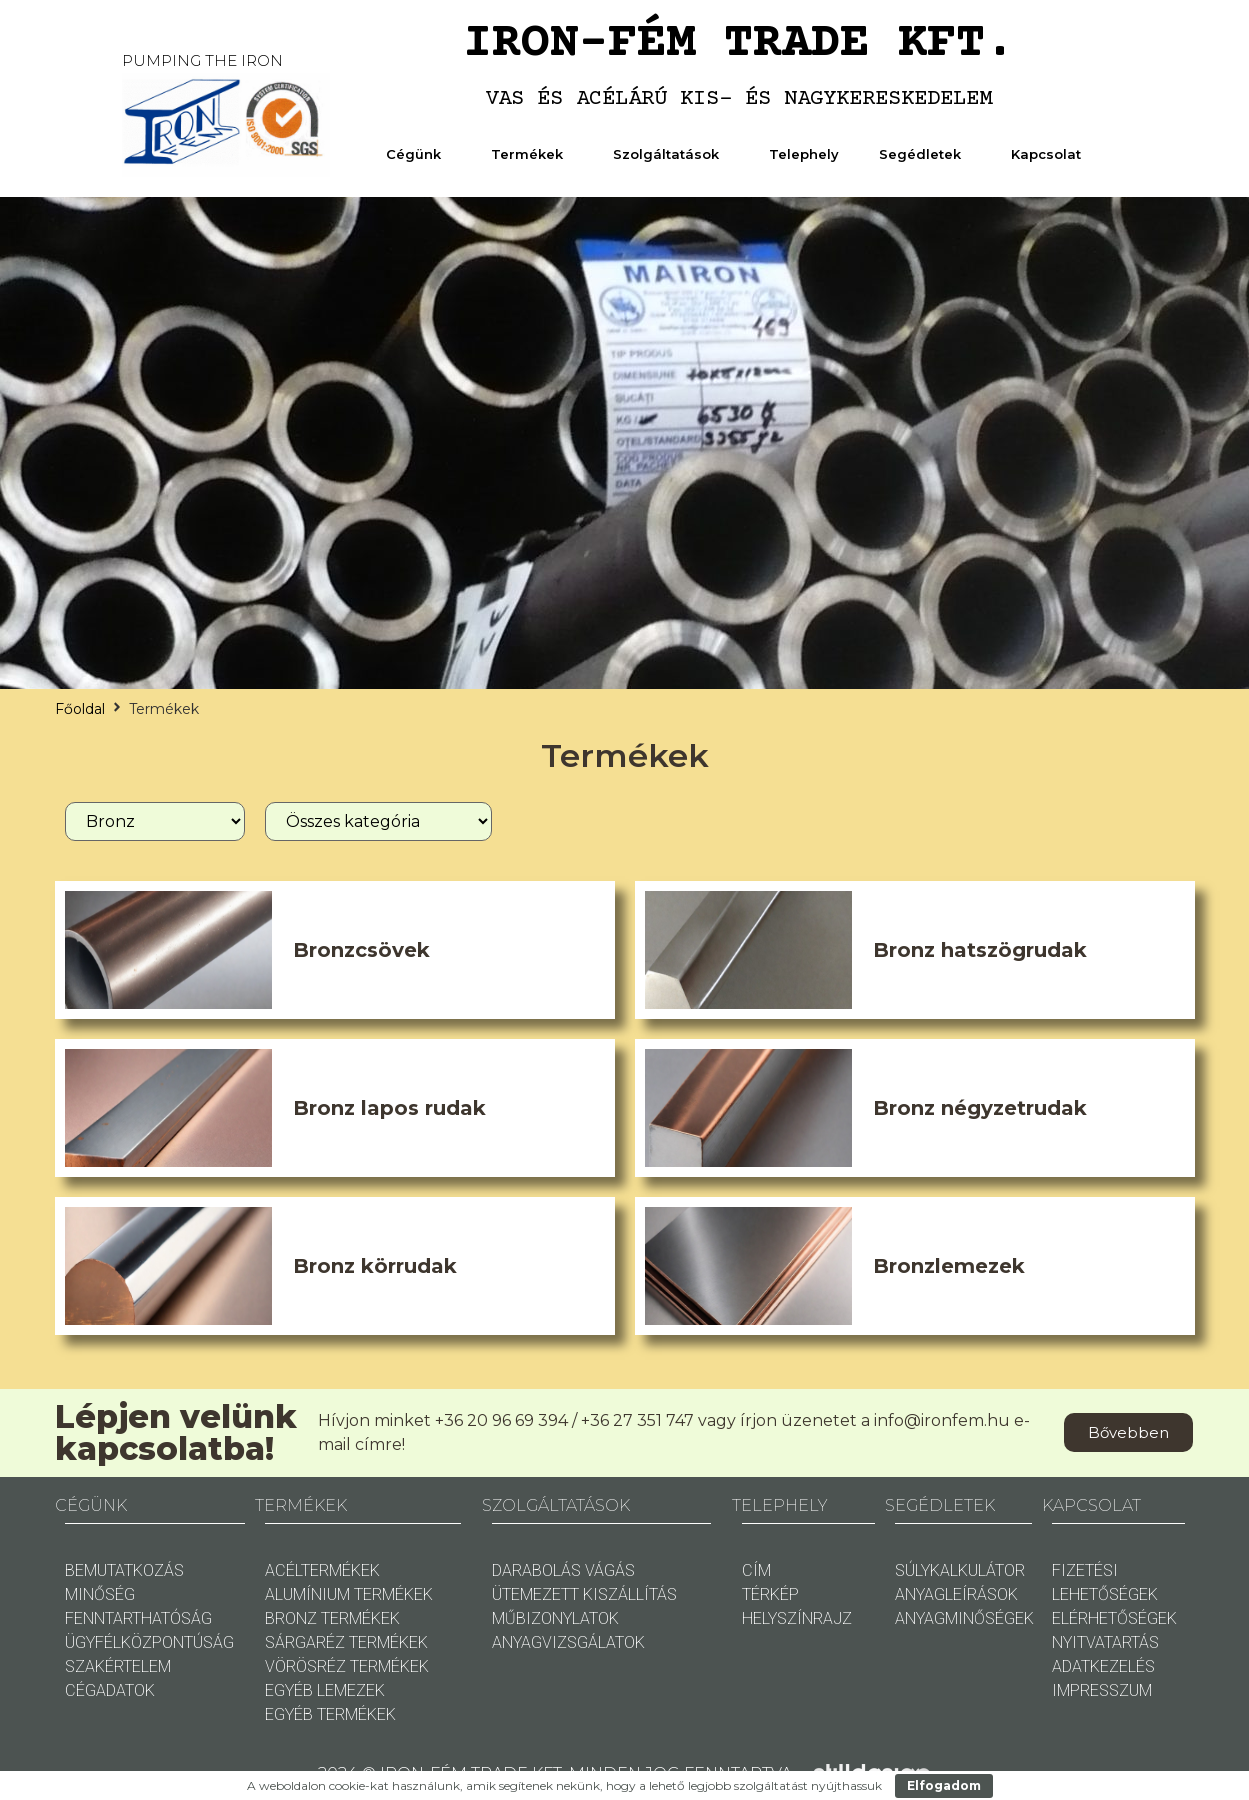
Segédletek (925, 154)
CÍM (756, 1570)
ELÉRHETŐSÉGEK (1114, 1618)
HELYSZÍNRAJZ (797, 1618)
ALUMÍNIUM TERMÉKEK (349, 1594)
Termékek (532, 154)
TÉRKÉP (770, 1594)
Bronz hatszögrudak (980, 950)
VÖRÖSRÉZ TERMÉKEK (347, 1666)
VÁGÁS (610, 1570)
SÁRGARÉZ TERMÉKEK (346, 1642)
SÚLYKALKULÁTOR (960, 1570)
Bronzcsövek (361, 950)
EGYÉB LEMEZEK (325, 1690)
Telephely (804, 154)
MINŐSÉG (100, 1594)
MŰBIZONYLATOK (555, 1618)
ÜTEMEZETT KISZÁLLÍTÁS (584, 1594)
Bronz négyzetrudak (980, 1108)
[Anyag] (155, 821)
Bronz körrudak (375, 1266)
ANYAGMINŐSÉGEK (964, 1618)
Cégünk (418, 154)
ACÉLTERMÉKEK (322, 1570)
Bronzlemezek (949, 1266)
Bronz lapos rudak (389, 1108)
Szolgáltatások (671, 154)
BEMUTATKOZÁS (124, 1570)
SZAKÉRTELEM (118, 1666)
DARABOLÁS (536, 1570)
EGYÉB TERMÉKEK (330, 1714)
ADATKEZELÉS (1103, 1666)
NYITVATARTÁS (1105, 1642)
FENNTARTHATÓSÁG (138, 1618)
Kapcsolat (1051, 154)
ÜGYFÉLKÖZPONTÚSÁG (149, 1642)
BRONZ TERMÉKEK (332, 1618)
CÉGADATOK (110, 1690)
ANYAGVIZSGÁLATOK (568, 1642)
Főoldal (80, 709)
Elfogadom (944, 1785)
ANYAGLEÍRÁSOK (956, 1594)
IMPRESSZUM (1102, 1690)
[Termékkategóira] (378, 821)
